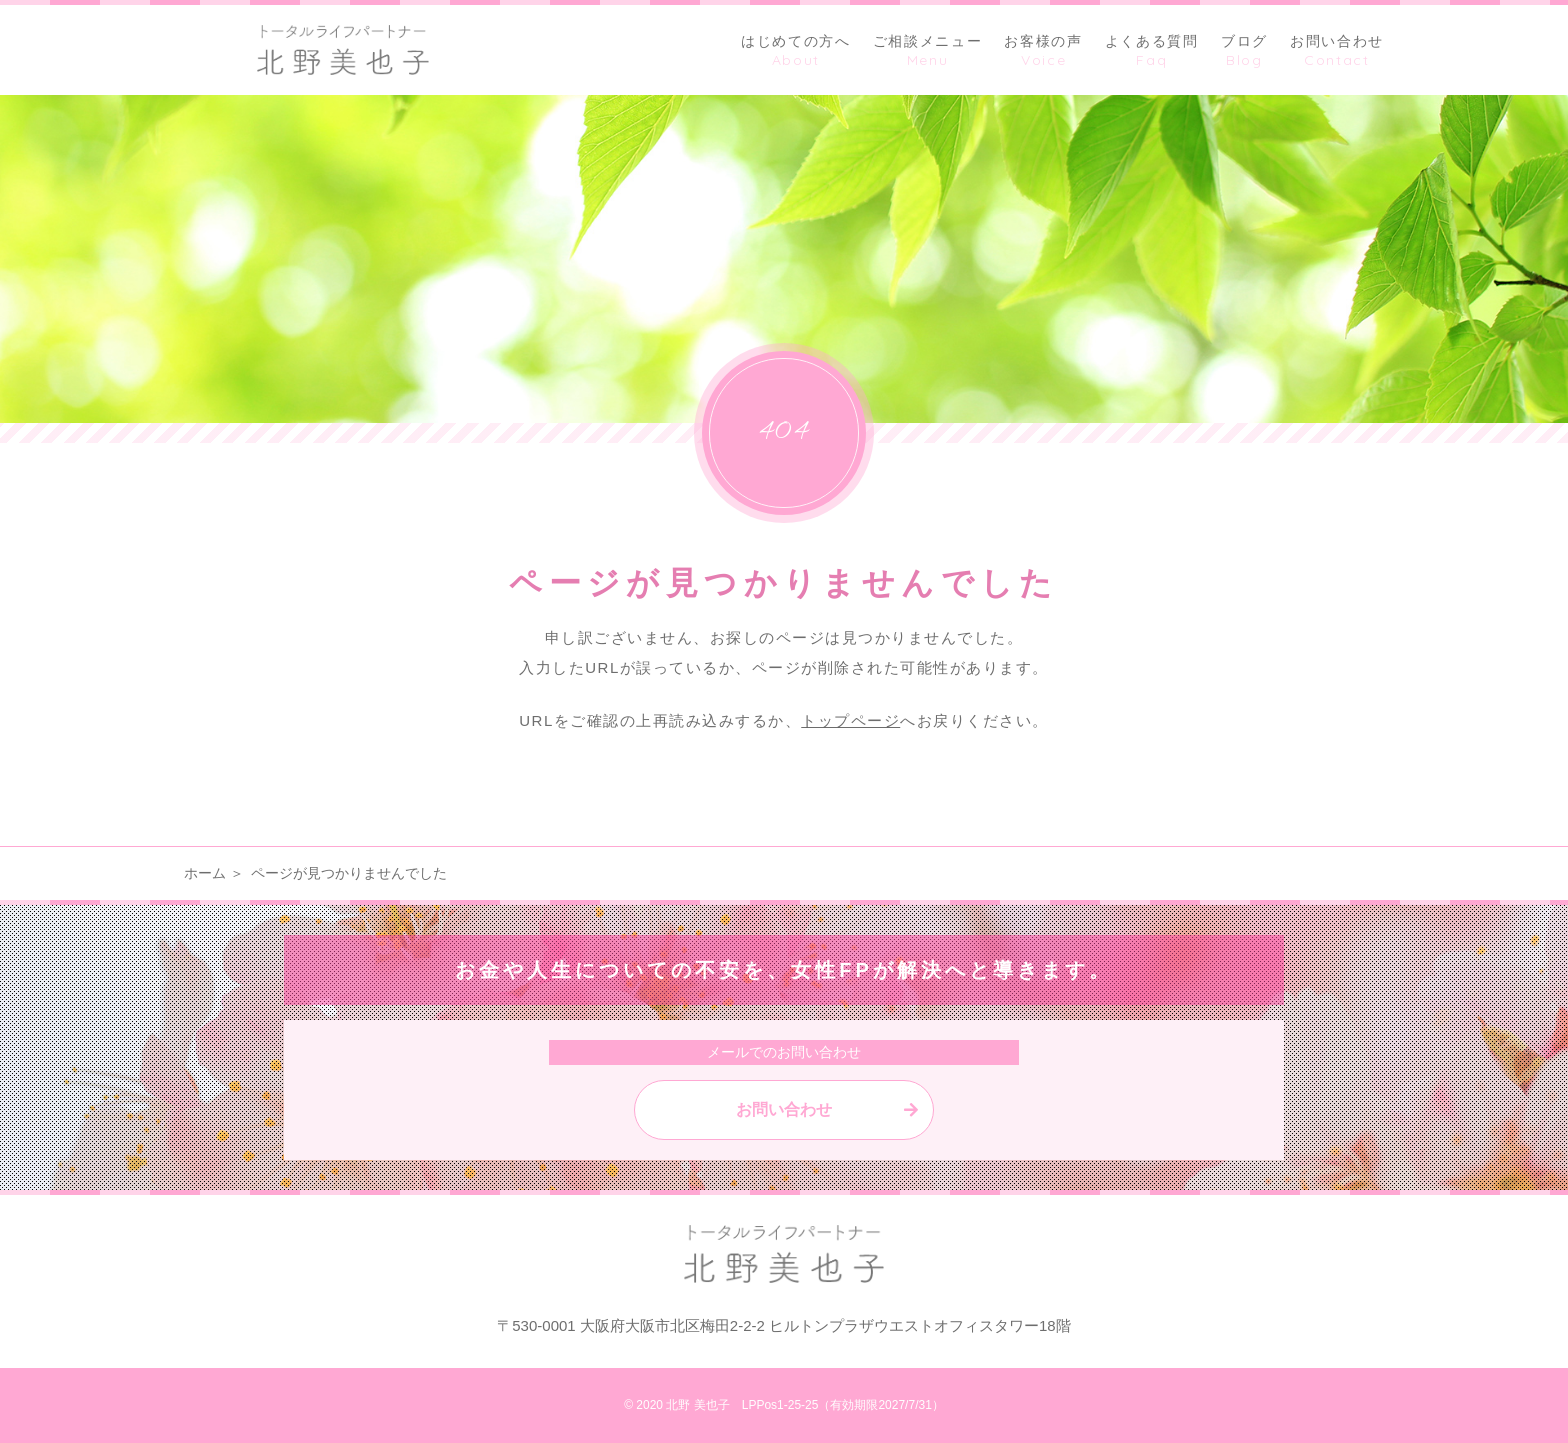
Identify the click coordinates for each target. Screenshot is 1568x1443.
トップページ (850, 720)
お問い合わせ (784, 1109)
